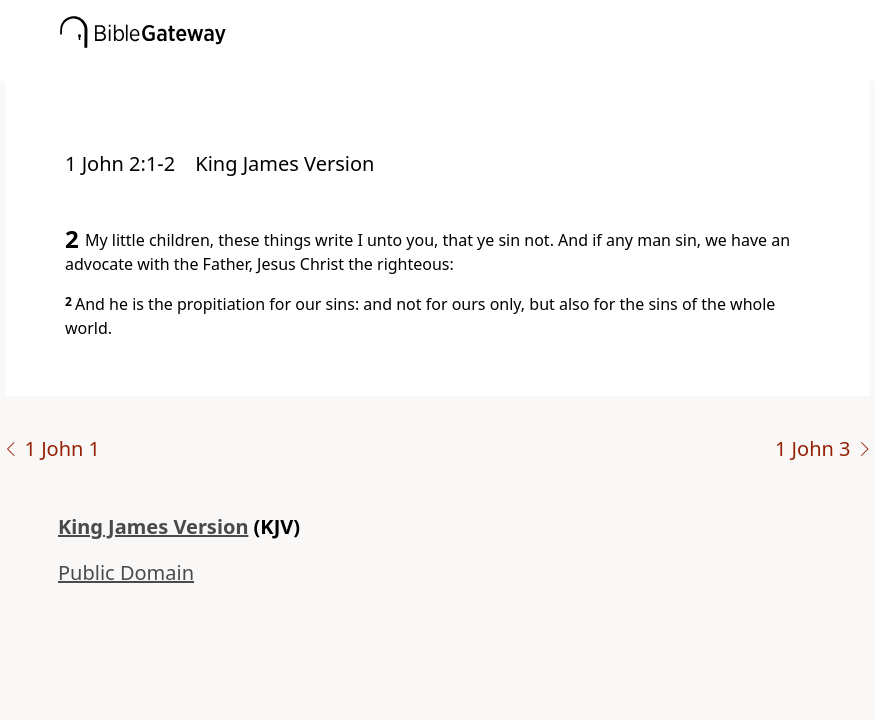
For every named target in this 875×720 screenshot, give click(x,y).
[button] (467, 67)
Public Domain (126, 572)
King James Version (153, 526)
